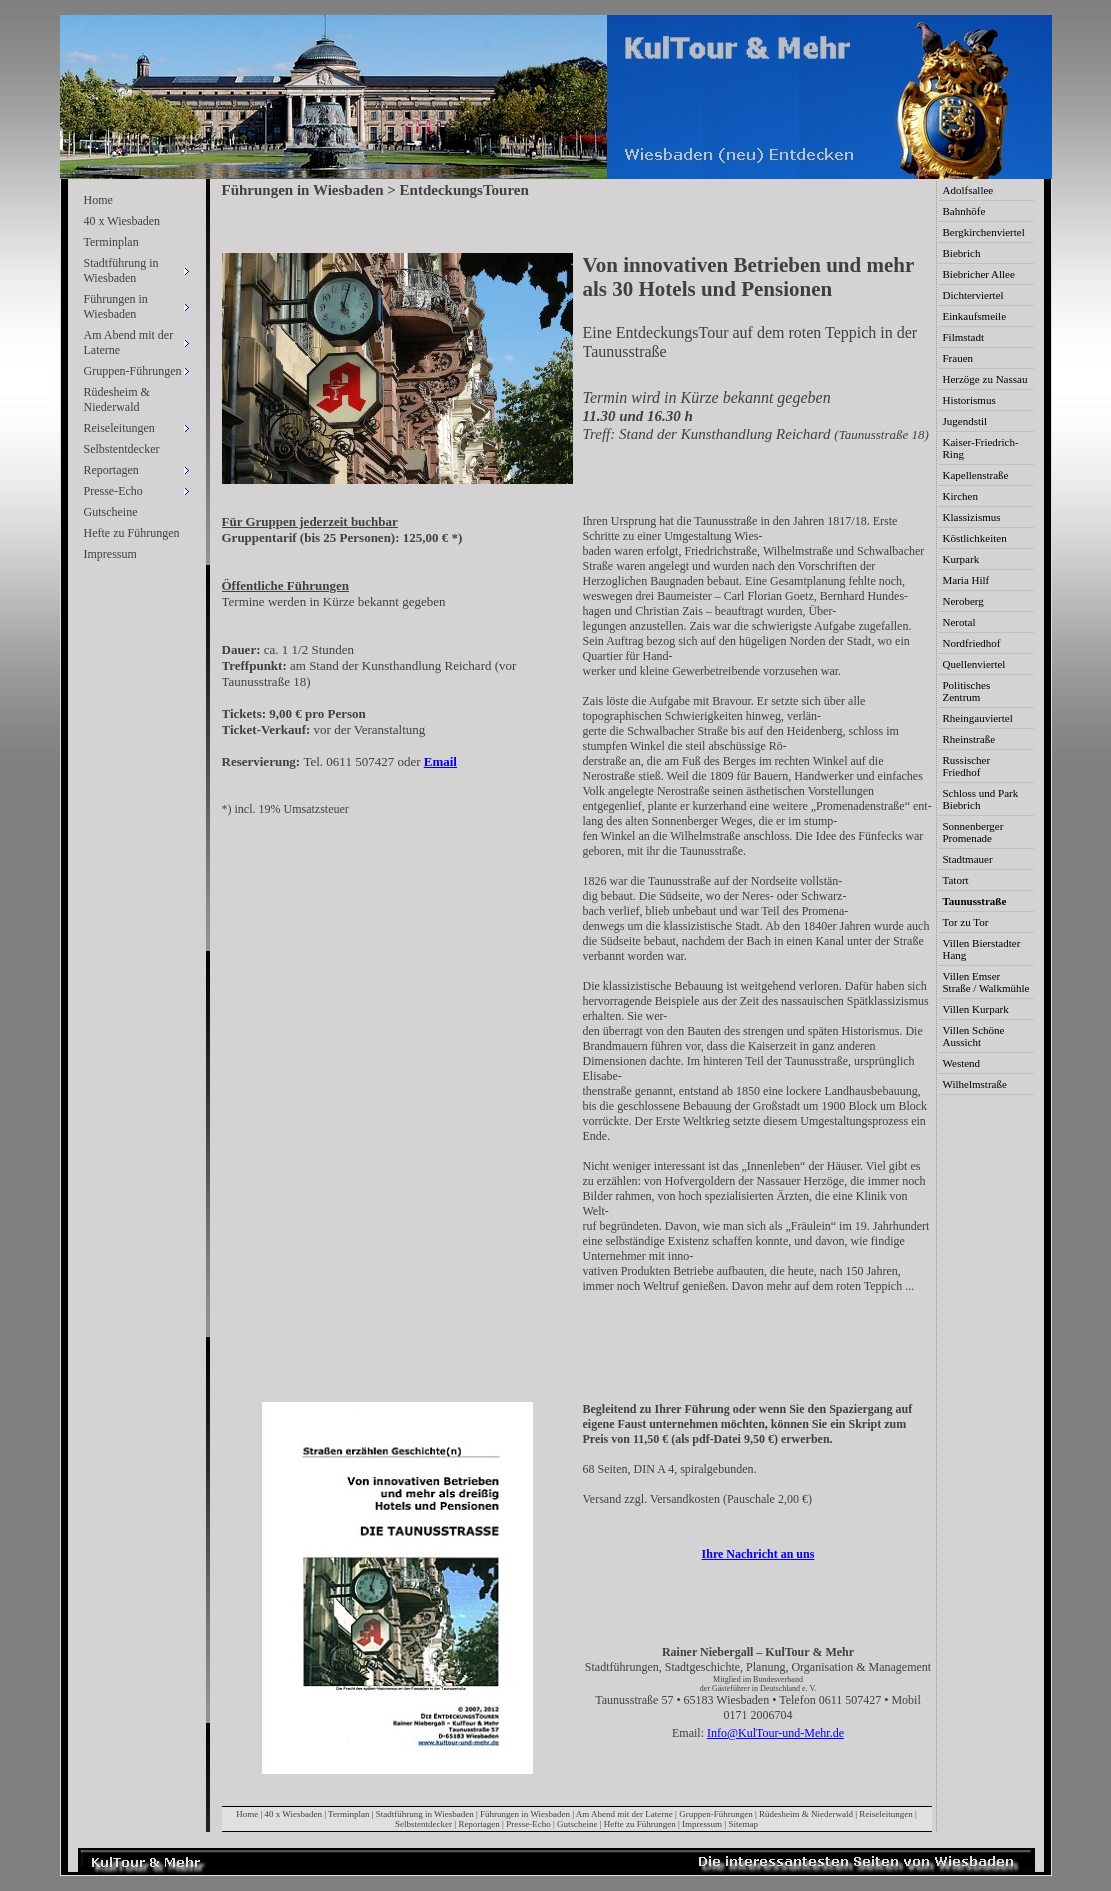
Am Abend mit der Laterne (624, 1814)
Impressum (110, 554)
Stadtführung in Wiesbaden (425, 1814)
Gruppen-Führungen (716, 1814)
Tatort (956, 880)
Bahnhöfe (964, 211)
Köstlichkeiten (975, 538)
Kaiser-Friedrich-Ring (981, 448)
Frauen (958, 358)
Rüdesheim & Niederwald (117, 399)
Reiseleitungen (886, 1814)
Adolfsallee (968, 190)
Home (98, 200)
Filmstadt (964, 337)
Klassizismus (972, 517)
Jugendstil (965, 421)
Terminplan (111, 242)
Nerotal (959, 622)
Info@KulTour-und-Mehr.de (775, 1733)
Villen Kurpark (976, 1009)
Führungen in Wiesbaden (525, 1814)
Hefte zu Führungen (132, 533)
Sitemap (743, 1824)
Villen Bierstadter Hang (982, 949)
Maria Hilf (966, 580)
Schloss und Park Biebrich (981, 799)
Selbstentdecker (122, 449)
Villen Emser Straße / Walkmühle (986, 982)
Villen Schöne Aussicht (974, 1036)
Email (440, 761)
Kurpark (961, 559)
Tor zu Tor (966, 922)
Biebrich (962, 253)
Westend (962, 1063)
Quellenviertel (974, 664)
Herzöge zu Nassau (985, 379)
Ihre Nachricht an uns (758, 1554)
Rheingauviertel (978, 718)
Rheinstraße (969, 739)
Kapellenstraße (976, 475)
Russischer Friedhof (967, 766)
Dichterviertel (973, 295)
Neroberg (963, 601)
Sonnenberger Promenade (973, 832)
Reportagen (478, 1824)
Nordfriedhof (972, 643)
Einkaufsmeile (975, 316)
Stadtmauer (968, 859)
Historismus (969, 400)
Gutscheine (111, 512)
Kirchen (960, 496)
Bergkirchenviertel (984, 232)
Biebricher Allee (979, 274)
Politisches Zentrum (967, 691)
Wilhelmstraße (975, 1084)
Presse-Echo (528, 1824)
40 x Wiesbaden (122, 221)
